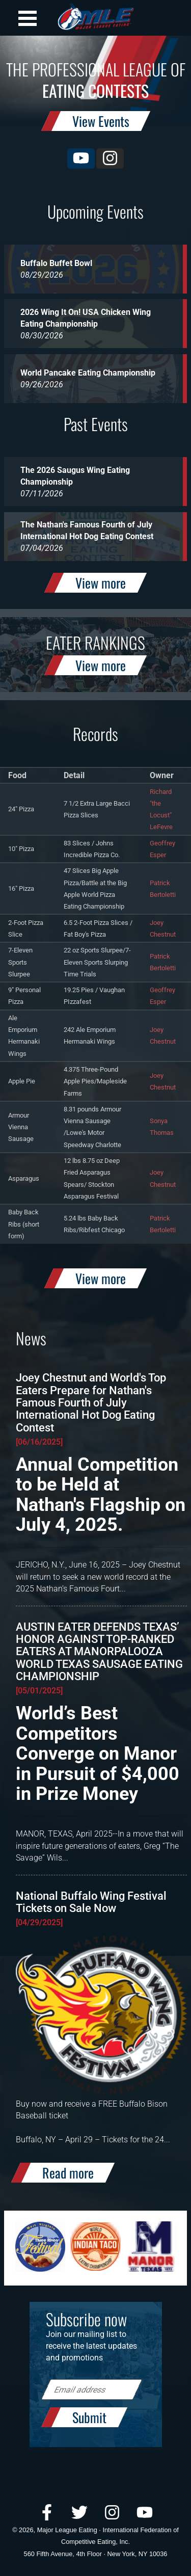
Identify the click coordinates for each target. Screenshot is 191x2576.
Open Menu (27, 18)
